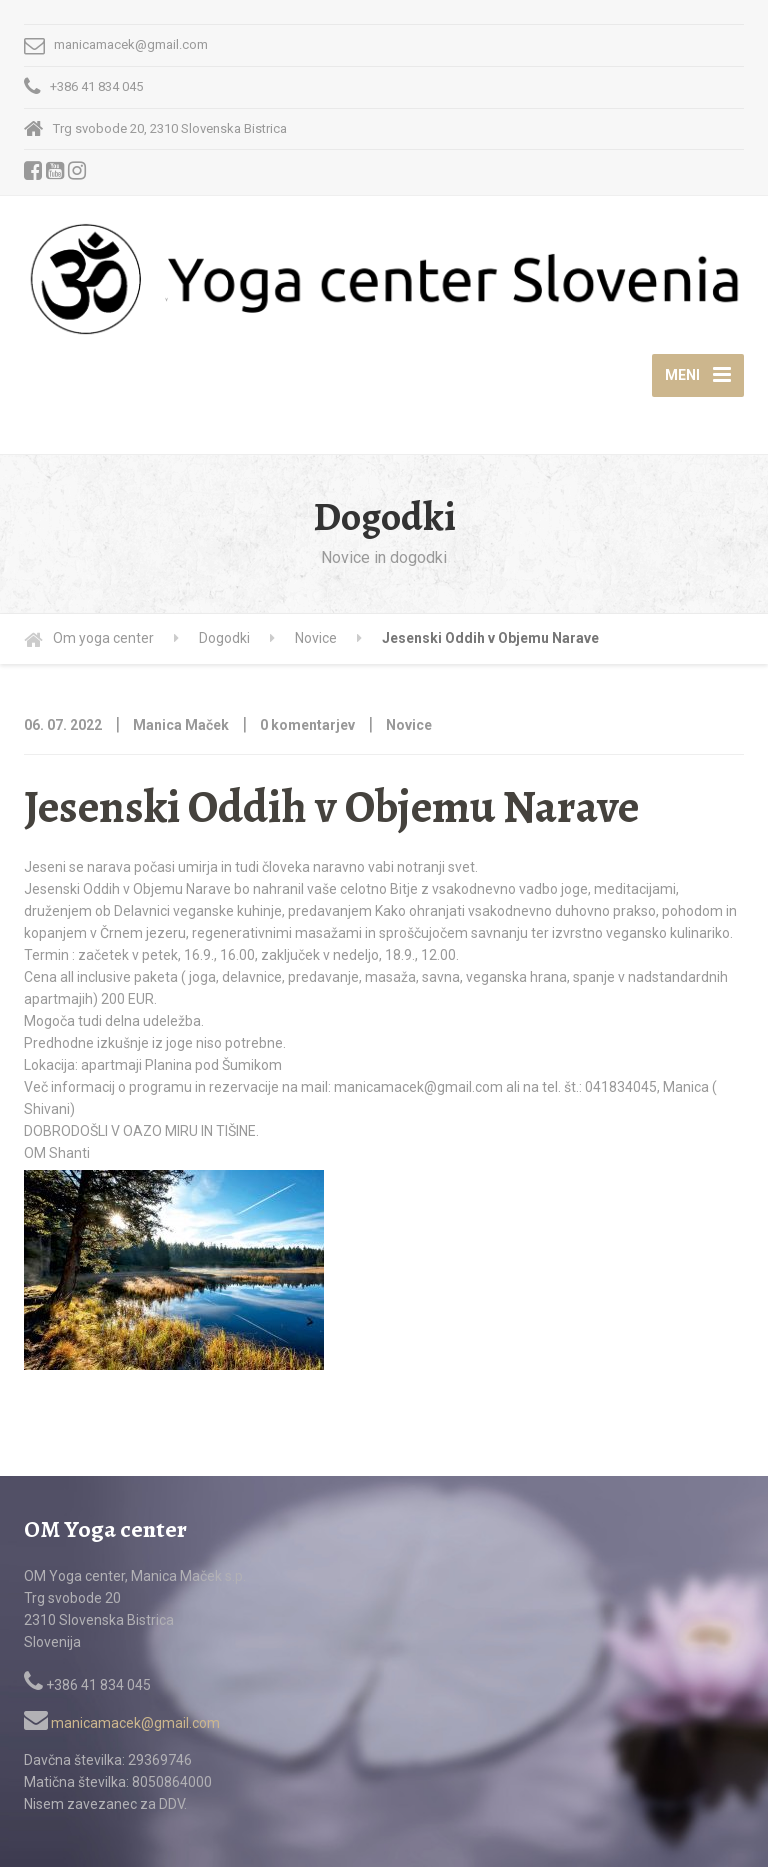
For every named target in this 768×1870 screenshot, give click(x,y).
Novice (409, 729)
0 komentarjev (307, 729)
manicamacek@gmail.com (122, 1727)
